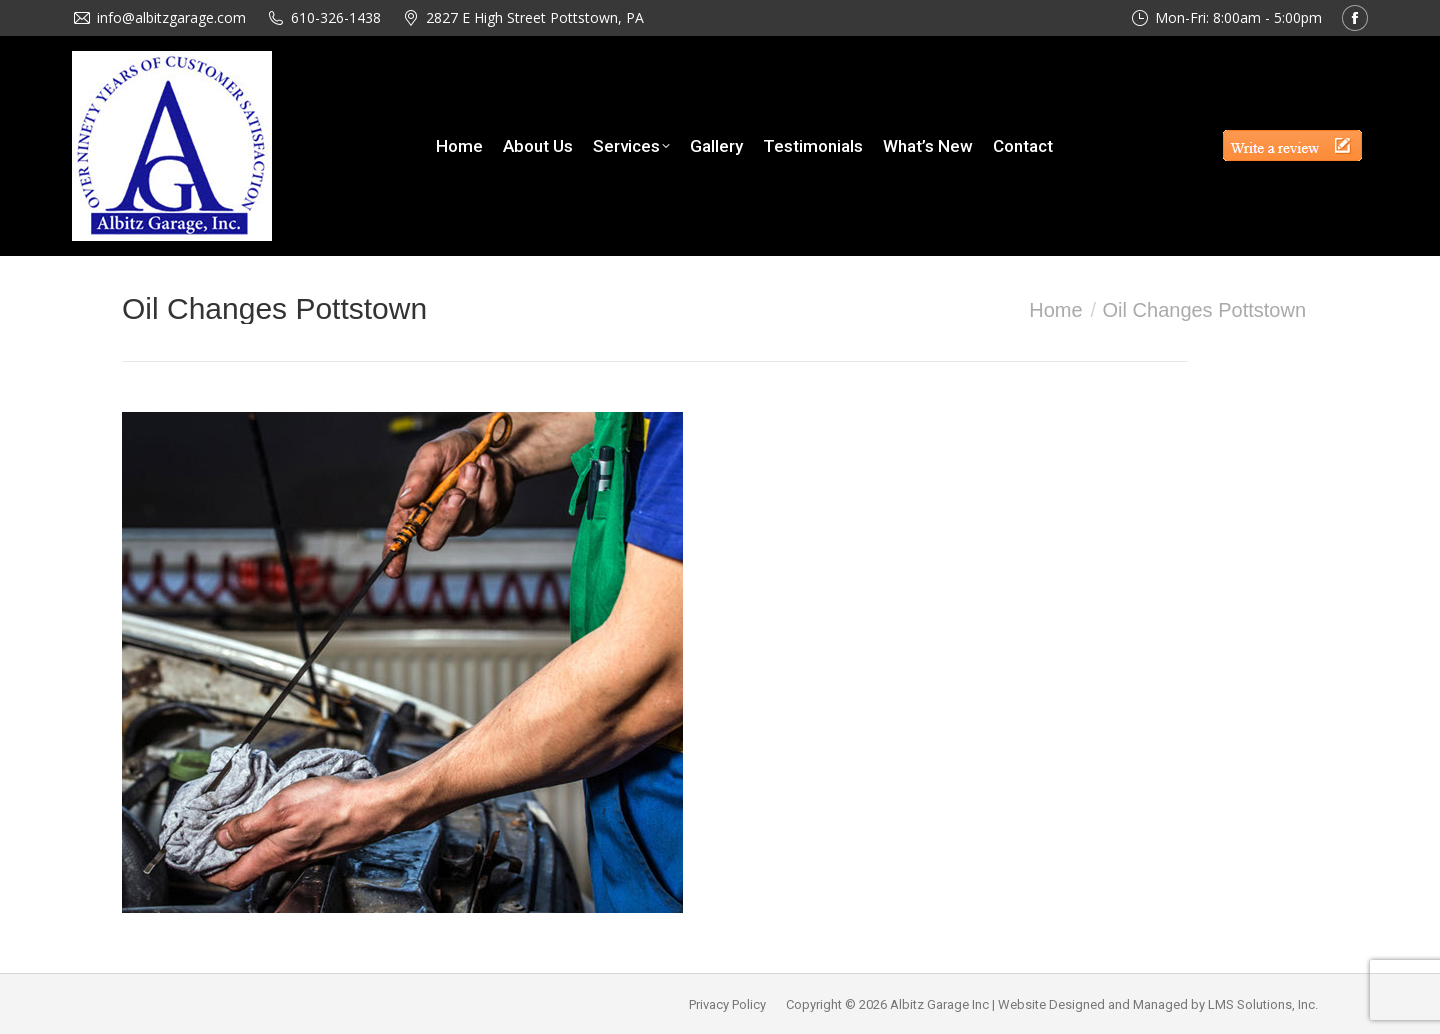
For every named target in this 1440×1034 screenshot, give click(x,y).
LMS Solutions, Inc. (1263, 1004)
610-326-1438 (336, 17)
